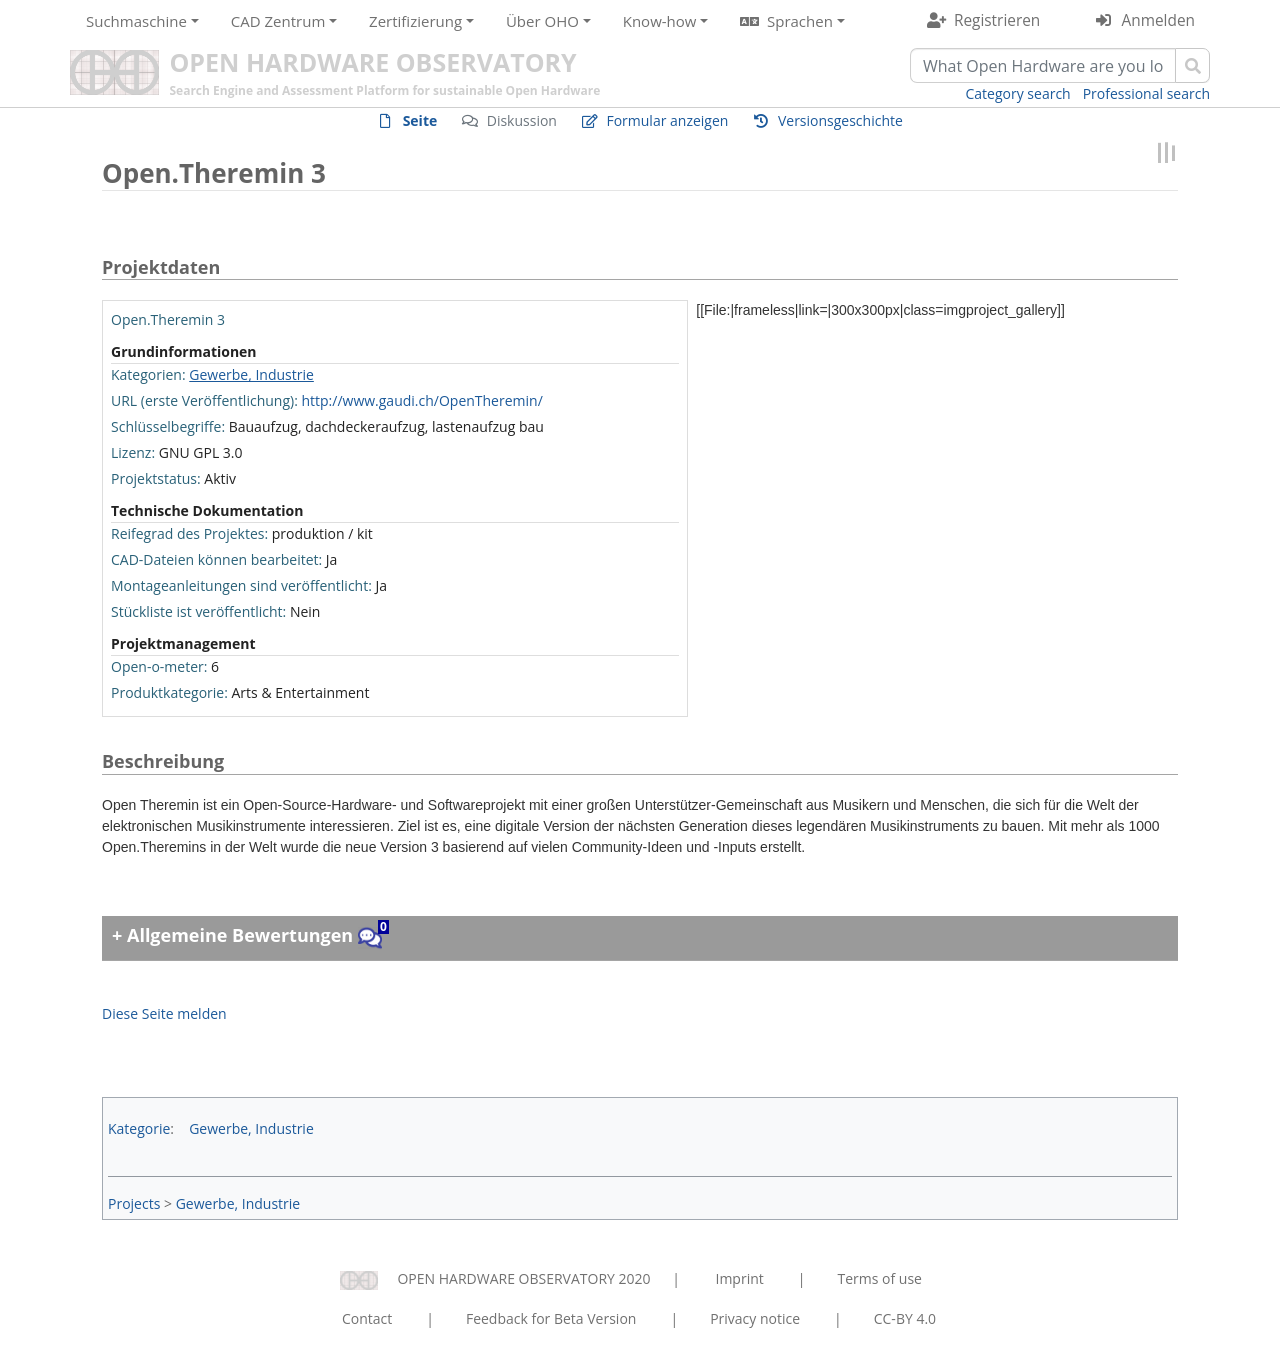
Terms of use (879, 1278)
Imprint (740, 1278)
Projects (134, 1203)
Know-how (660, 21)
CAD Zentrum (278, 21)
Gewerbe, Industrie (251, 374)
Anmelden (1158, 20)
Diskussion (522, 120)
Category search (1018, 93)
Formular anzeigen (667, 120)
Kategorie (139, 1128)
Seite (420, 120)
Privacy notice (755, 1318)
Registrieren (997, 20)
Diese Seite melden (164, 1013)
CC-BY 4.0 (905, 1318)
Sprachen (800, 21)
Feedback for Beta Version (551, 1318)
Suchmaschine (136, 21)
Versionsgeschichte (840, 120)
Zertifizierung (415, 21)
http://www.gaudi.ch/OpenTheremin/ (421, 400)
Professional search (1146, 93)
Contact (367, 1318)
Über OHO (542, 21)
